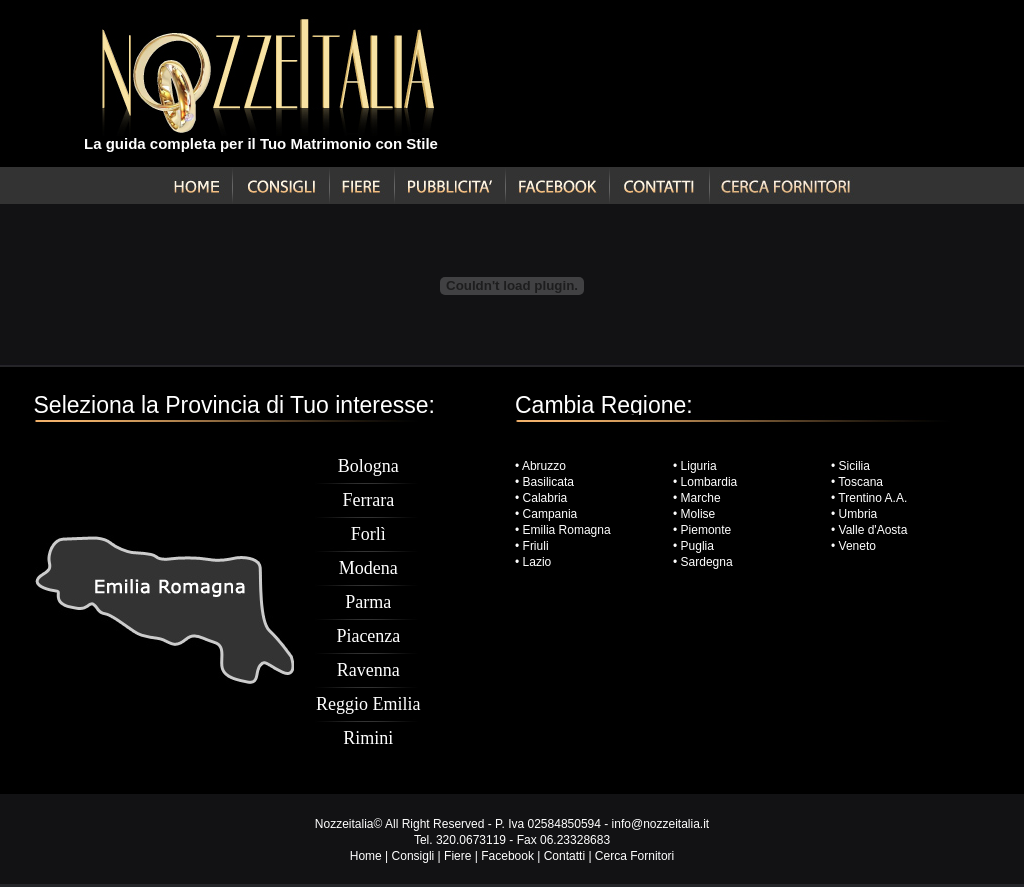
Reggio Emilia (368, 704)
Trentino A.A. (872, 498)
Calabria (543, 498)
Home (366, 856)
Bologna (368, 466)
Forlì (368, 534)
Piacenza (368, 636)
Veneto (857, 546)
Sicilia (854, 466)
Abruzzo (544, 466)
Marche (701, 498)
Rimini (368, 738)
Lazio (537, 562)
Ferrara (368, 500)
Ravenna (368, 670)
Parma (368, 602)
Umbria (858, 514)
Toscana (860, 482)
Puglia (697, 546)
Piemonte (706, 530)
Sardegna (707, 562)
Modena (368, 568)
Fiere (457, 856)
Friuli (536, 546)
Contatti (564, 856)
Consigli (413, 856)
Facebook (507, 856)
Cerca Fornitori (634, 856)
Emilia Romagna (567, 530)
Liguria (699, 466)
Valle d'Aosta (873, 530)
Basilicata (548, 482)
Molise (698, 514)
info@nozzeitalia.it (661, 824)
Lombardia (709, 482)
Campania (550, 514)
